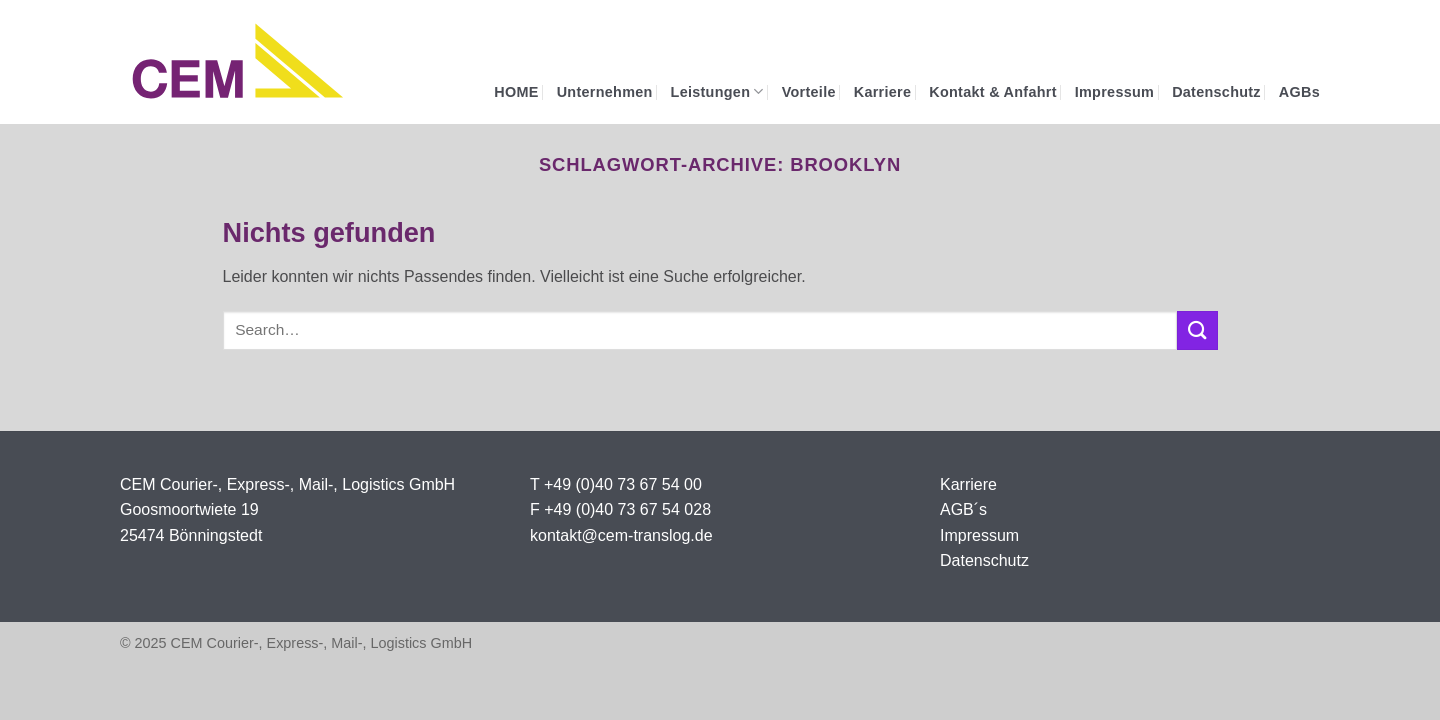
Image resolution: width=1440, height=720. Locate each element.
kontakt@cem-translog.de (621, 535)
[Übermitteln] (1197, 330)
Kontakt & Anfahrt (992, 92)
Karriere (883, 92)
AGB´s (963, 509)
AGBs (1299, 92)
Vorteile (809, 92)
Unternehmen (605, 92)
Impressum (1114, 92)
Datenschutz (1216, 92)
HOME (516, 92)
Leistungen (717, 91)
